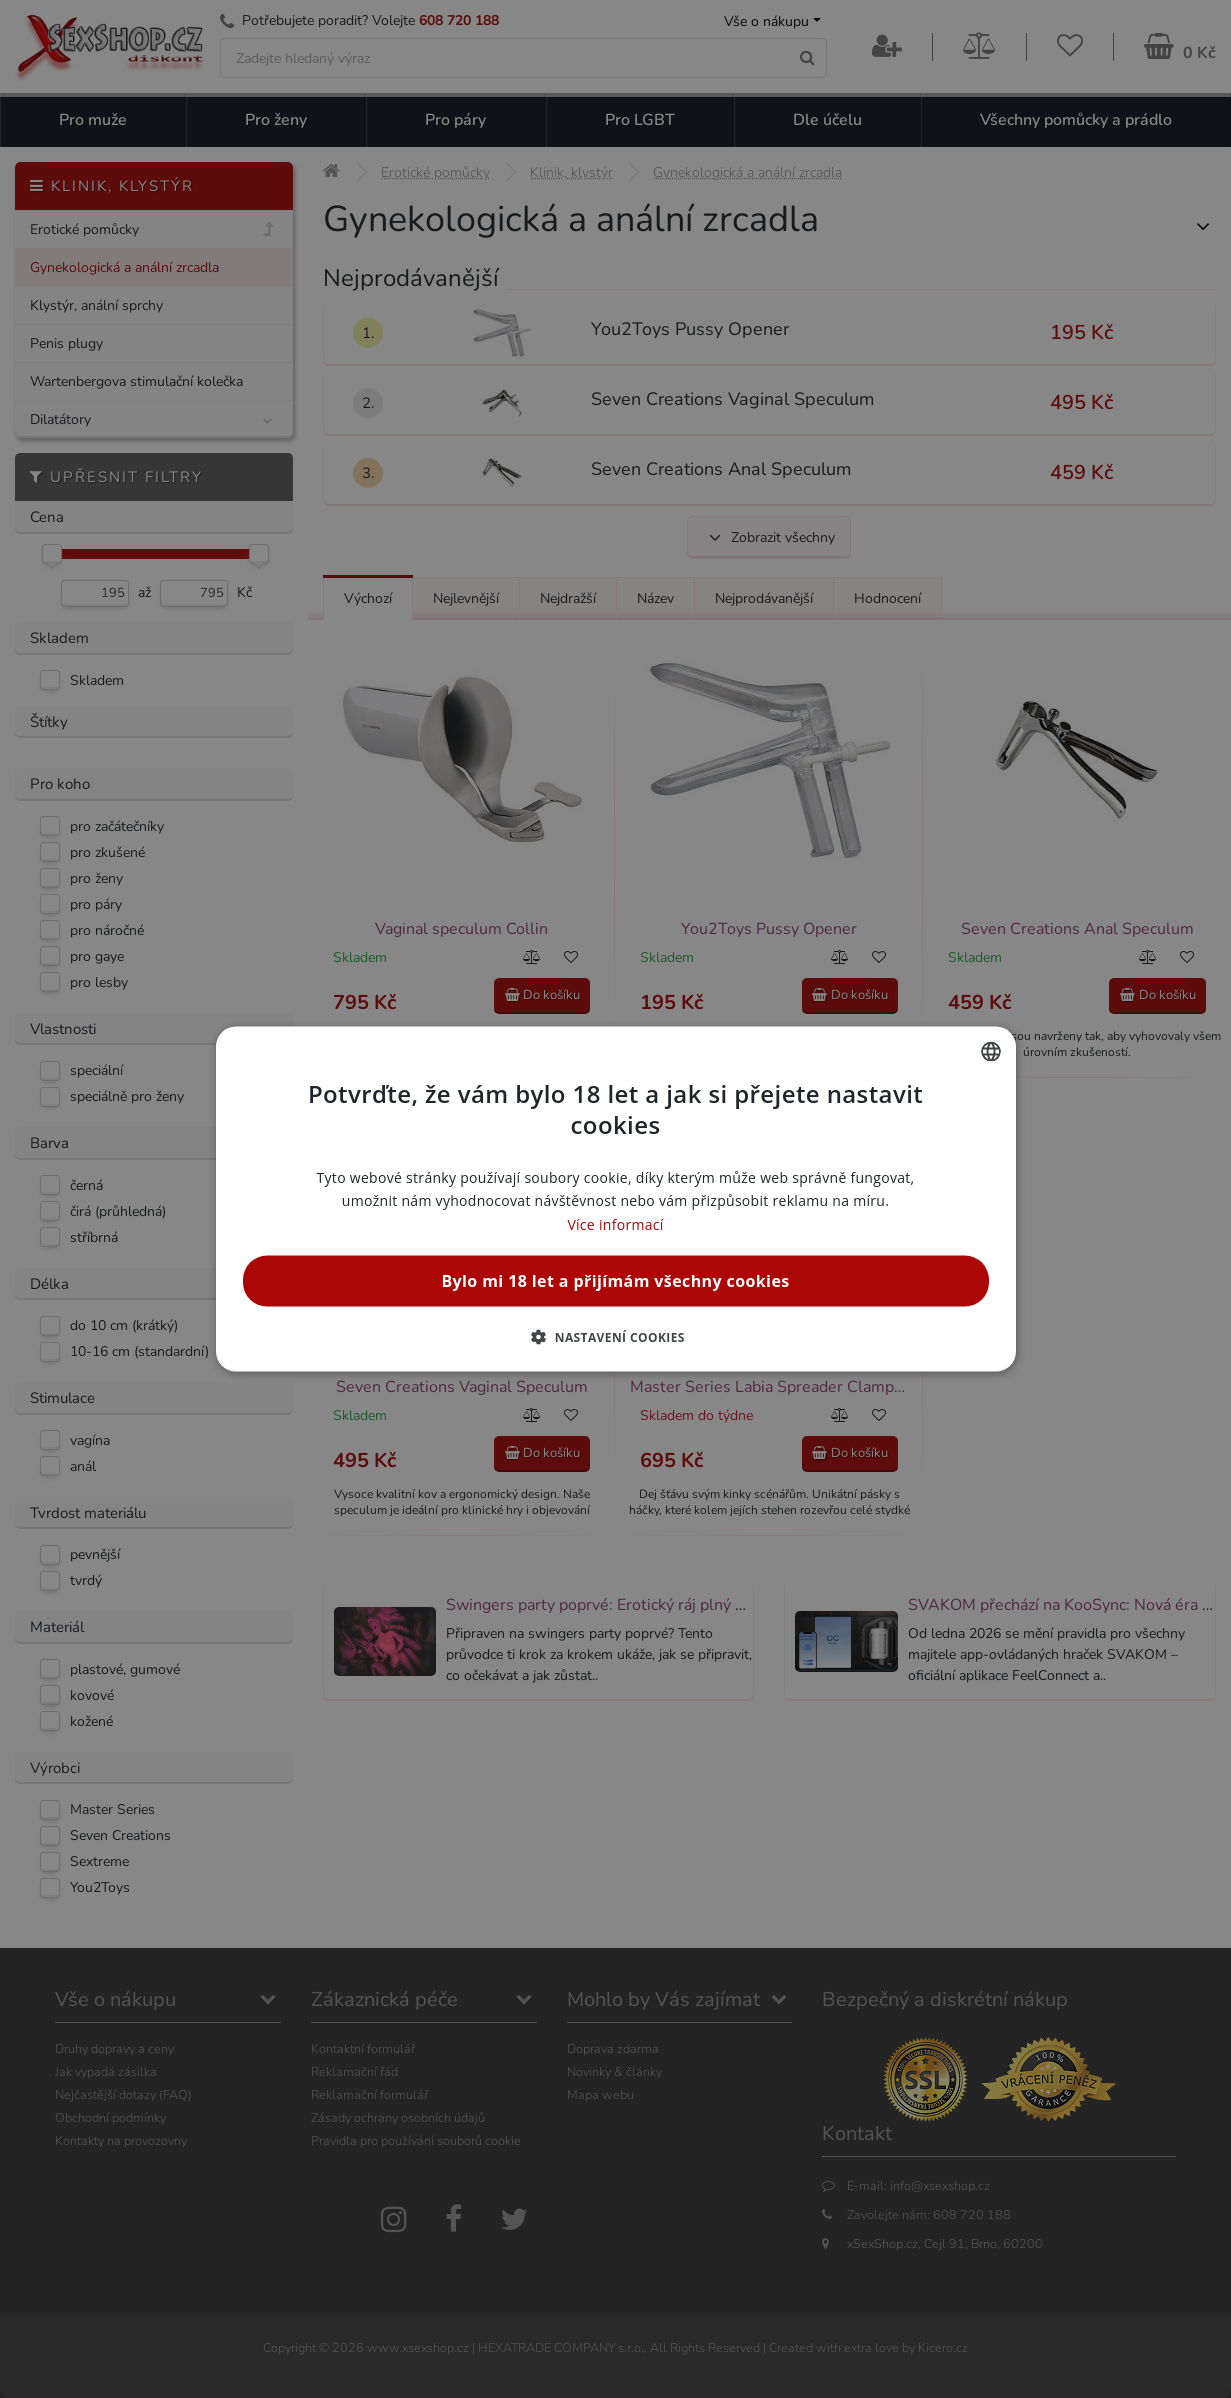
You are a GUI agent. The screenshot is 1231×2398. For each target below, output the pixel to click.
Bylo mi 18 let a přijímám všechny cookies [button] (615, 1280)
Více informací (615, 1223)
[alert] (615, 1199)
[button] (615, 1336)
